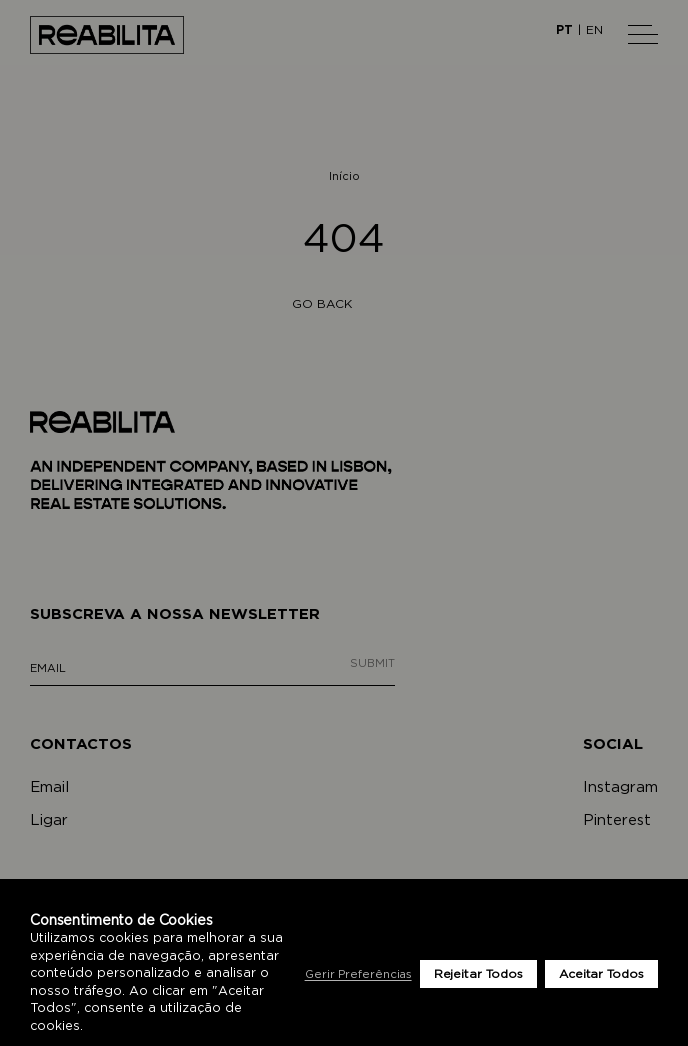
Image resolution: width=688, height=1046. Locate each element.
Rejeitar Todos (478, 974)
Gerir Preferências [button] (358, 974)
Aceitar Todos (601, 974)
